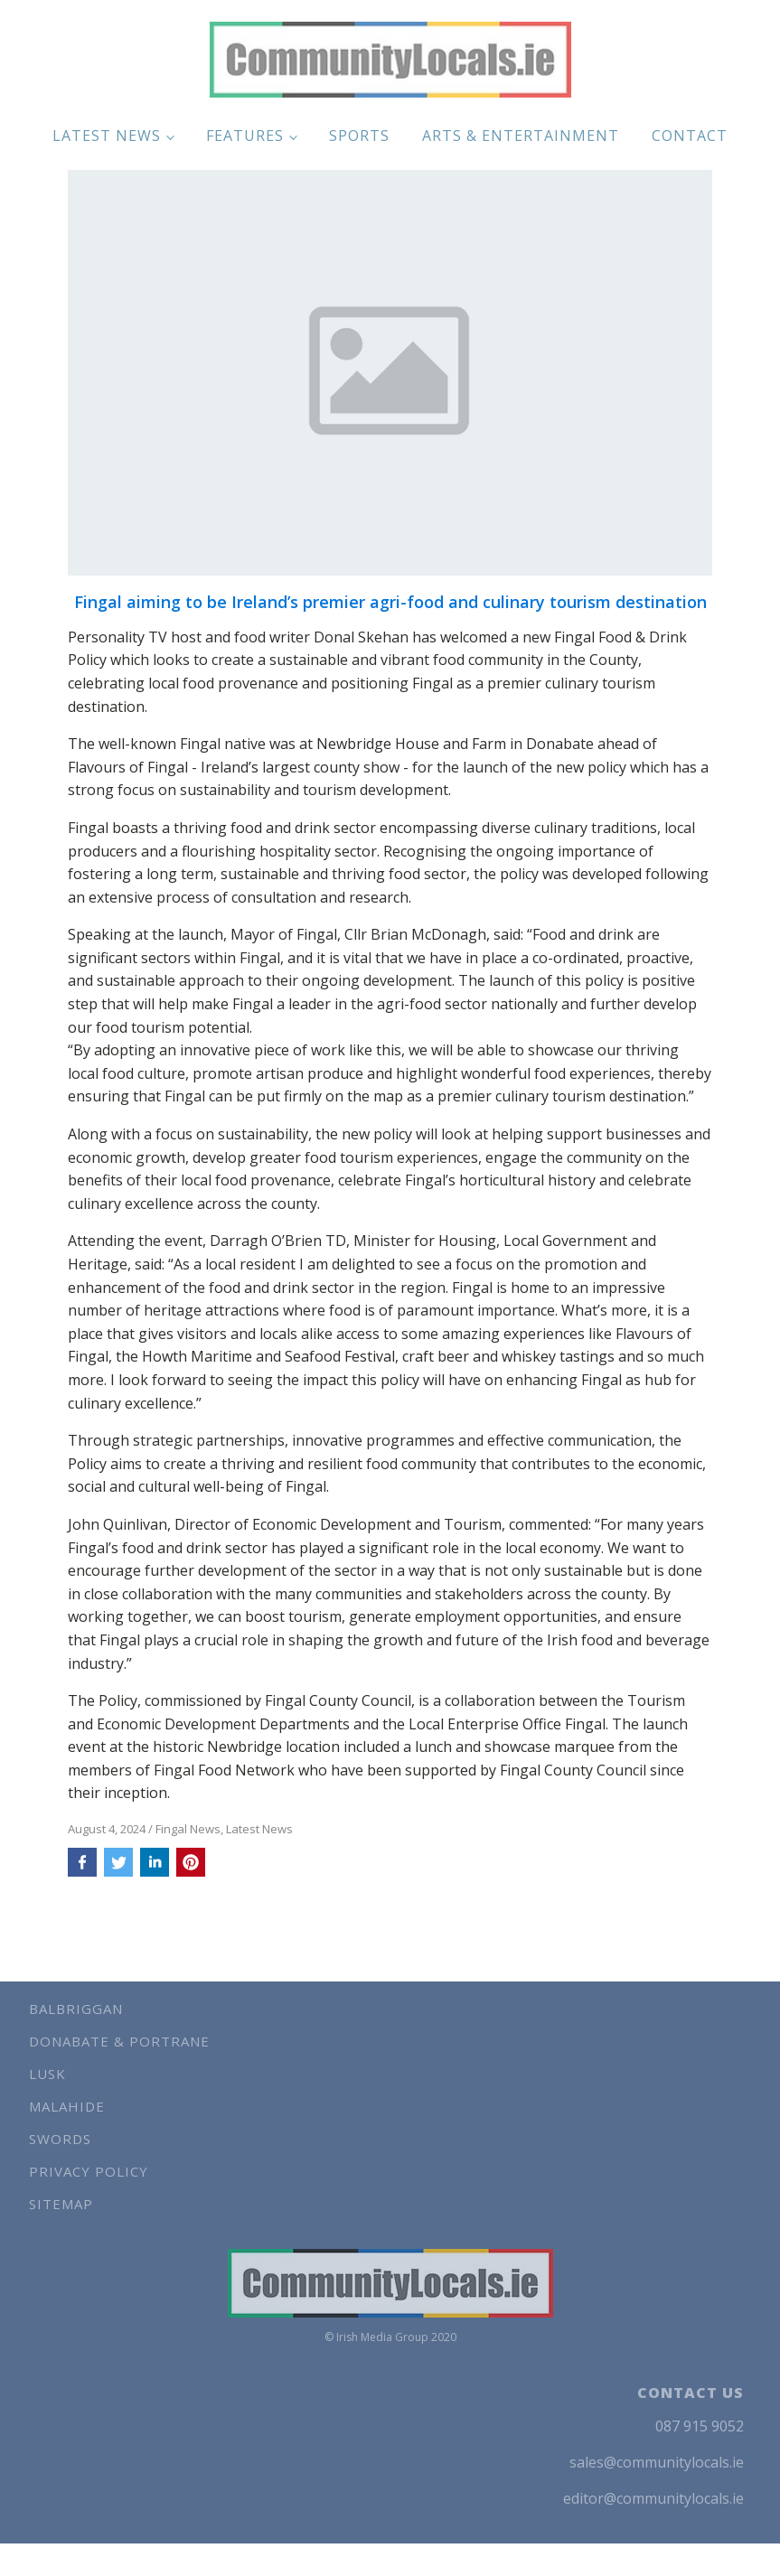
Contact (690, 135)
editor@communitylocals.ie (653, 2498)
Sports (359, 135)
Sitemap (61, 2204)
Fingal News (188, 1829)
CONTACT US (690, 2393)
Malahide (67, 2106)
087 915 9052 (699, 2426)
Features (245, 135)
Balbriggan (76, 2009)
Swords (60, 2139)
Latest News (106, 135)
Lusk (47, 2074)
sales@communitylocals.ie (656, 2462)
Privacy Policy (88, 2171)
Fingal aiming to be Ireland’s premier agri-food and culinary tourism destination (390, 603)
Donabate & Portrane (119, 2041)
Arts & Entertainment (520, 135)
